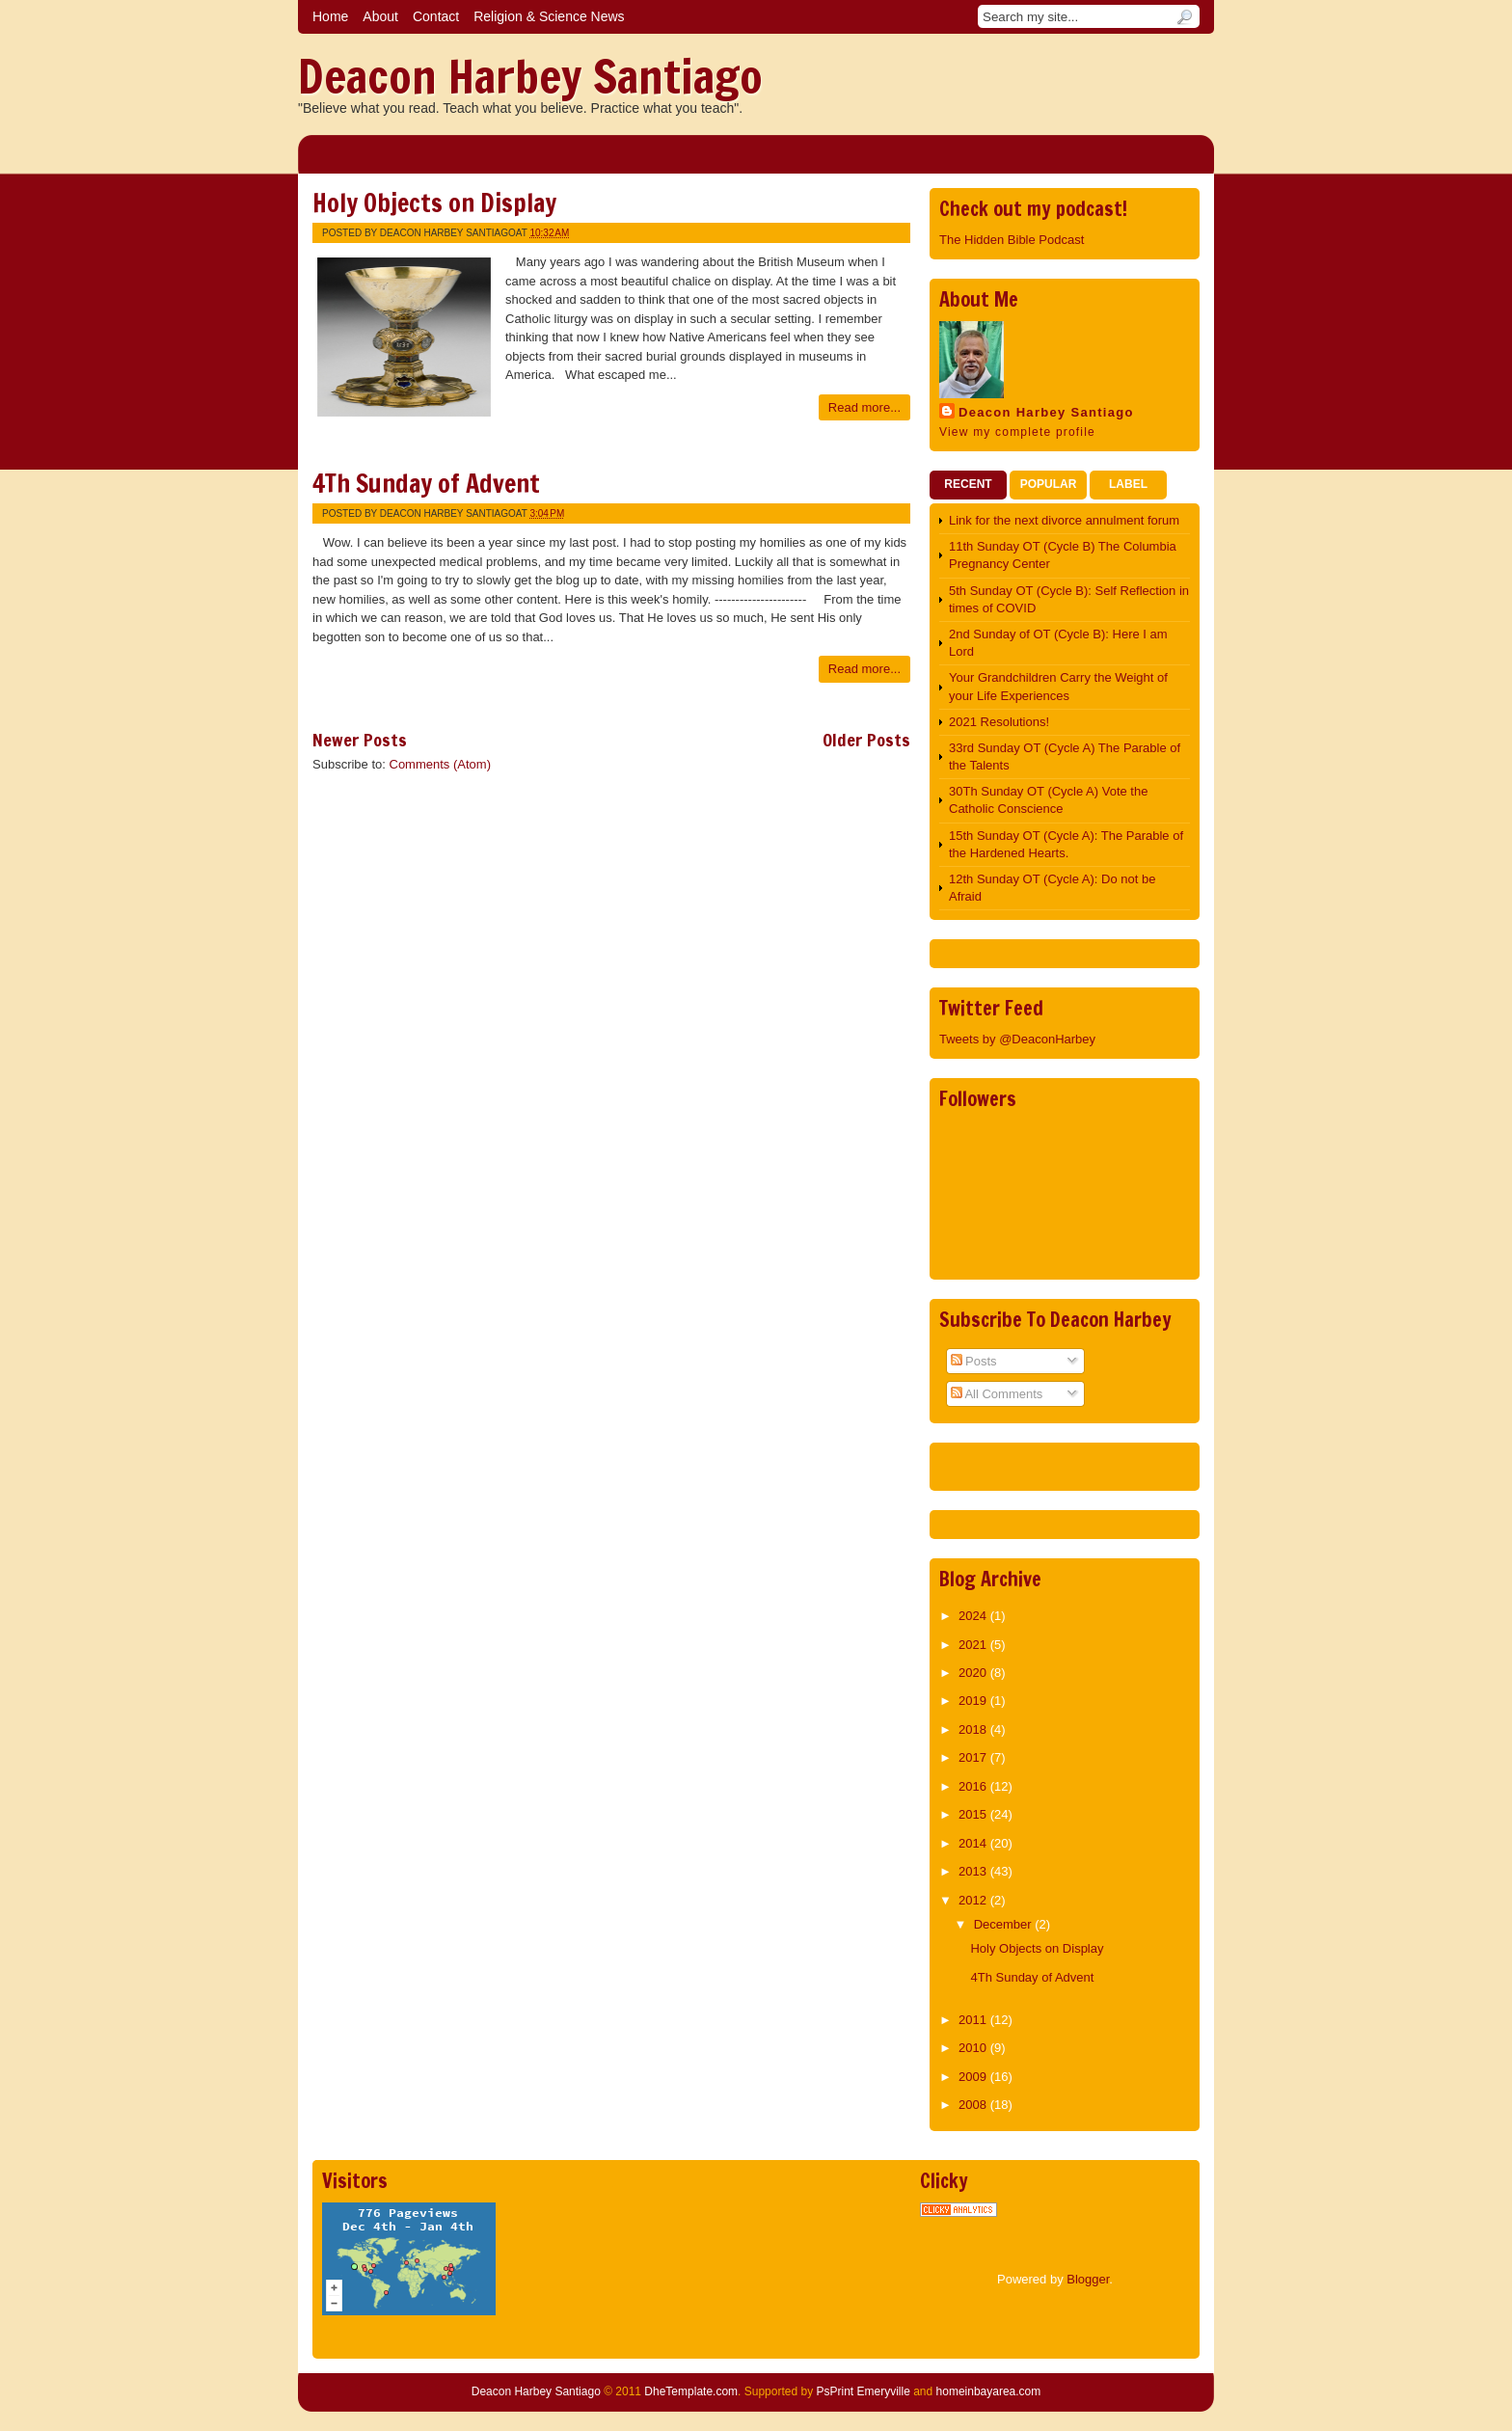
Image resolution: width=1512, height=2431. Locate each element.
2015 (974, 1814)
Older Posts (866, 739)
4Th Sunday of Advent (426, 484)
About (380, 16)
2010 (974, 2047)
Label (1128, 484)
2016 (974, 1786)
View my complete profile (1017, 432)
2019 (974, 1700)
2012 (974, 1900)
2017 (974, 1757)
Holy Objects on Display (434, 203)
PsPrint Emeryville (862, 2391)
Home (330, 16)
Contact (436, 16)
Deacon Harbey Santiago (530, 76)
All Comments (997, 1394)
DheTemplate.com (691, 2391)
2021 (974, 1644)
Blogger (1087, 2279)
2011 (974, 2019)
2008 (974, 2104)
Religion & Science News (548, 16)
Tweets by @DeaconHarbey (1017, 1039)
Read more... (864, 407)
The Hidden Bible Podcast (1011, 239)
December (1005, 1924)
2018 (974, 1729)
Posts (974, 1361)
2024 (974, 1615)
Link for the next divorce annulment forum (1064, 520)
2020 (974, 1672)
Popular (1048, 484)
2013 (974, 1871)
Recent (967, 484)
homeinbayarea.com (988, 2391)
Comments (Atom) (440, 764)
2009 (974, 2076)
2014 (974, 1843)
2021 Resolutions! (999, 722)
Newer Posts (359, 739)
